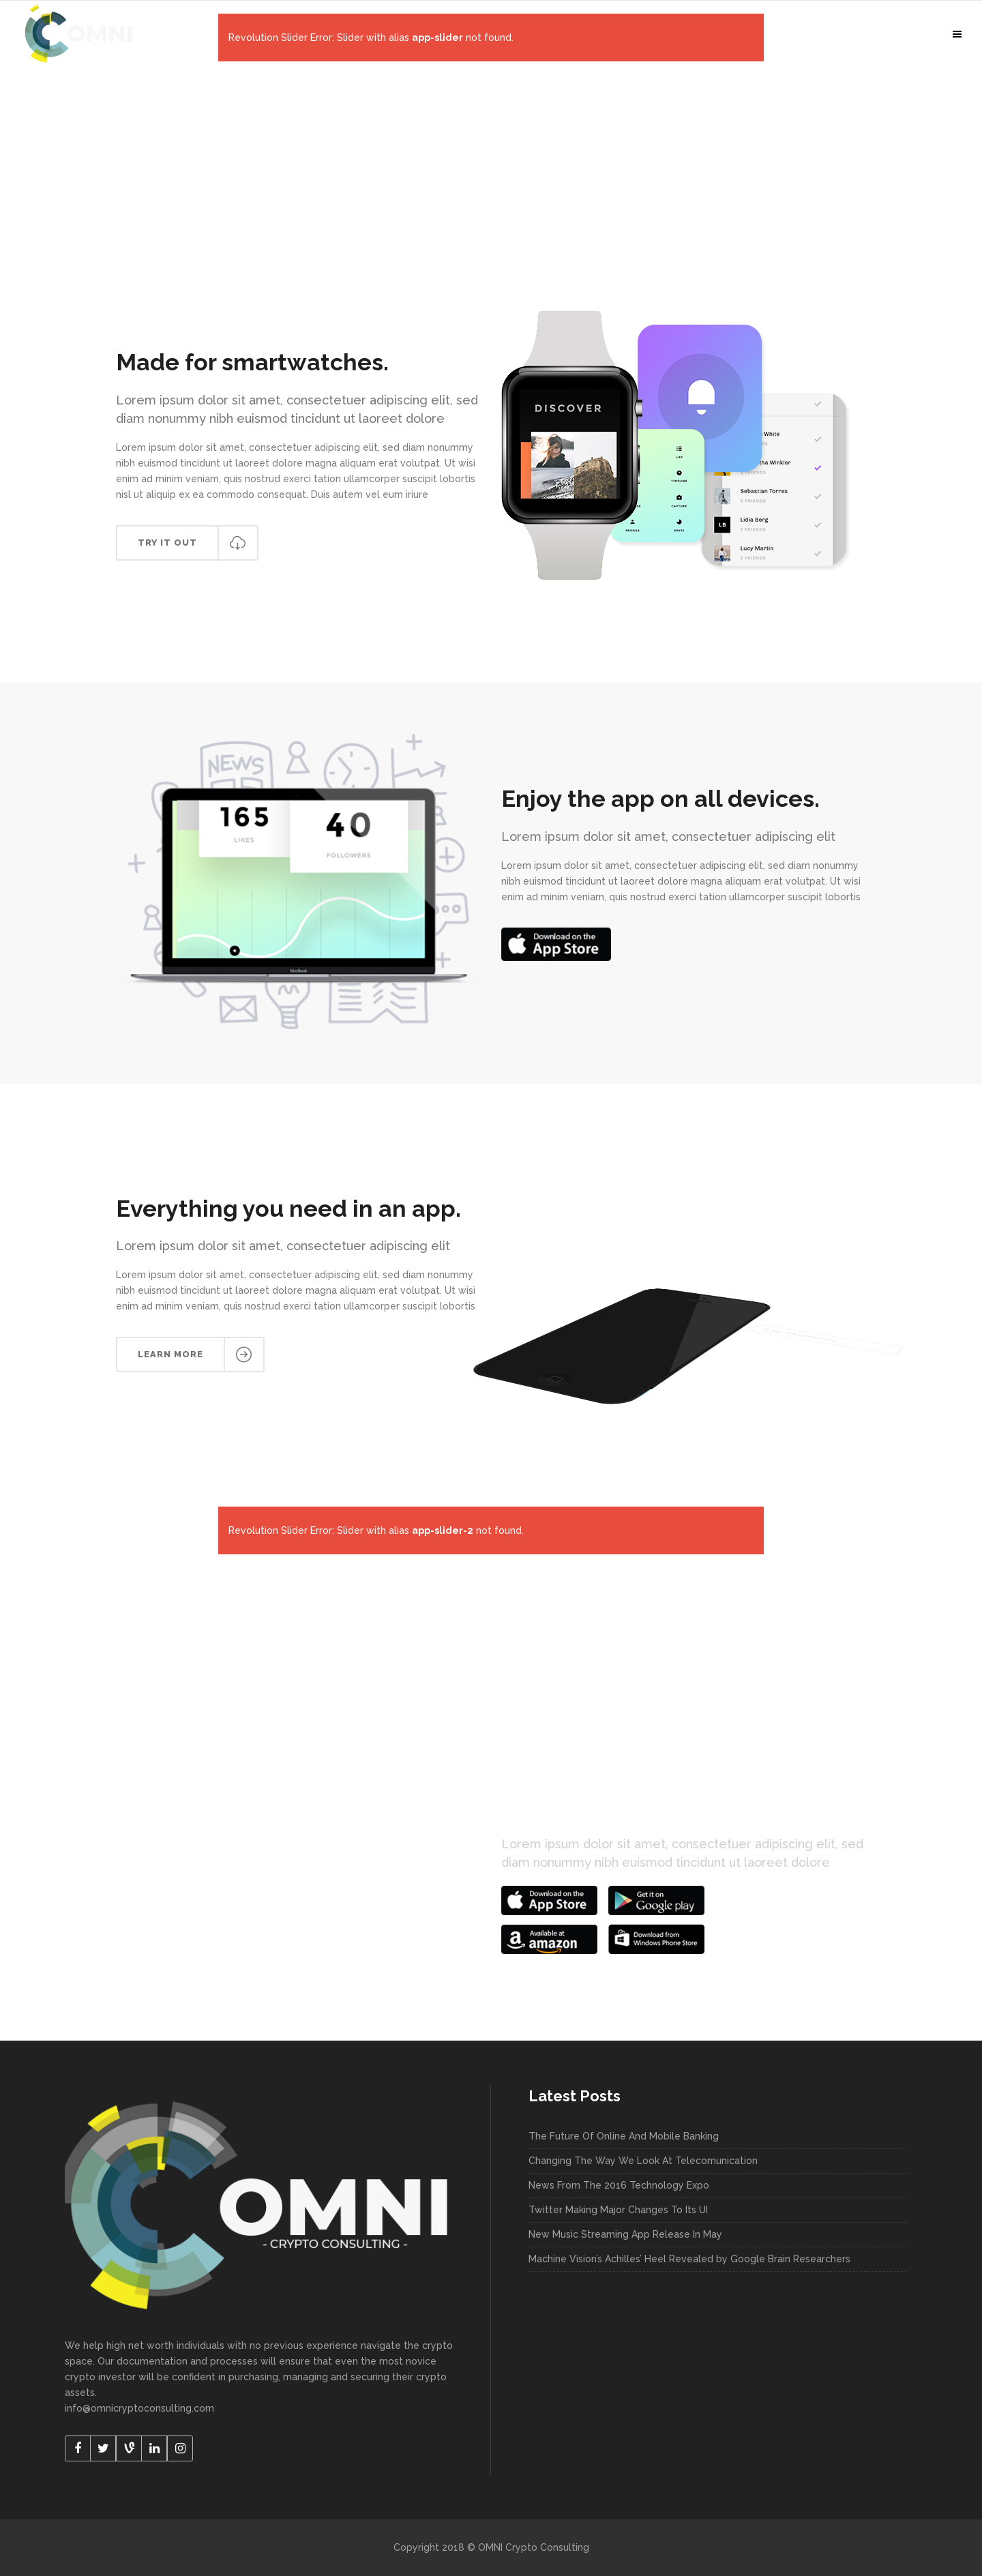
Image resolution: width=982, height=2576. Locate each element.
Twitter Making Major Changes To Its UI (618, 2209)
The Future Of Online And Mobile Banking (624, 2136)
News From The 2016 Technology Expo (619, 2185)
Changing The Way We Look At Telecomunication (643, 2160)
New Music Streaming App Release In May (625, 2234)
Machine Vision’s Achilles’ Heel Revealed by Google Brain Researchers (689, 2258)
